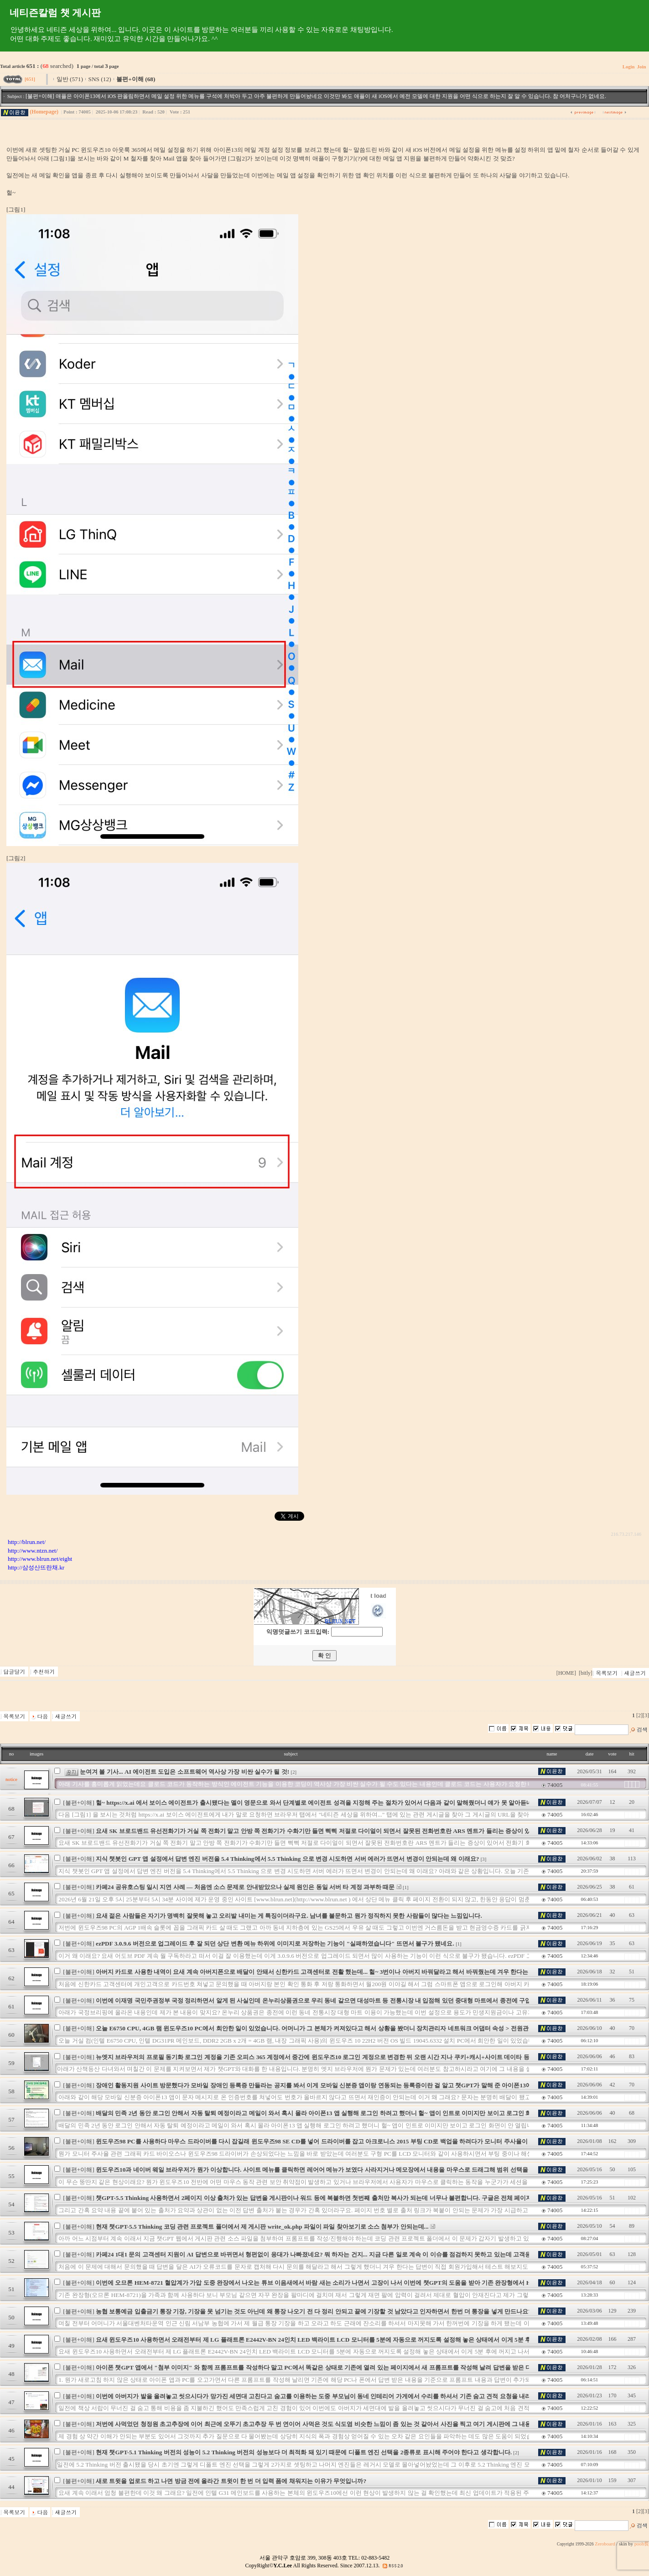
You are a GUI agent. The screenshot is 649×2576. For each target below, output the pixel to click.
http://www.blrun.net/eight (40, 1558)
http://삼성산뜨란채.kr (36, 1567)
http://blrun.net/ (27, 1541)
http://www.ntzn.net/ (32, 1550)
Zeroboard (605, 2543)
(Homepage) (44, 111)
